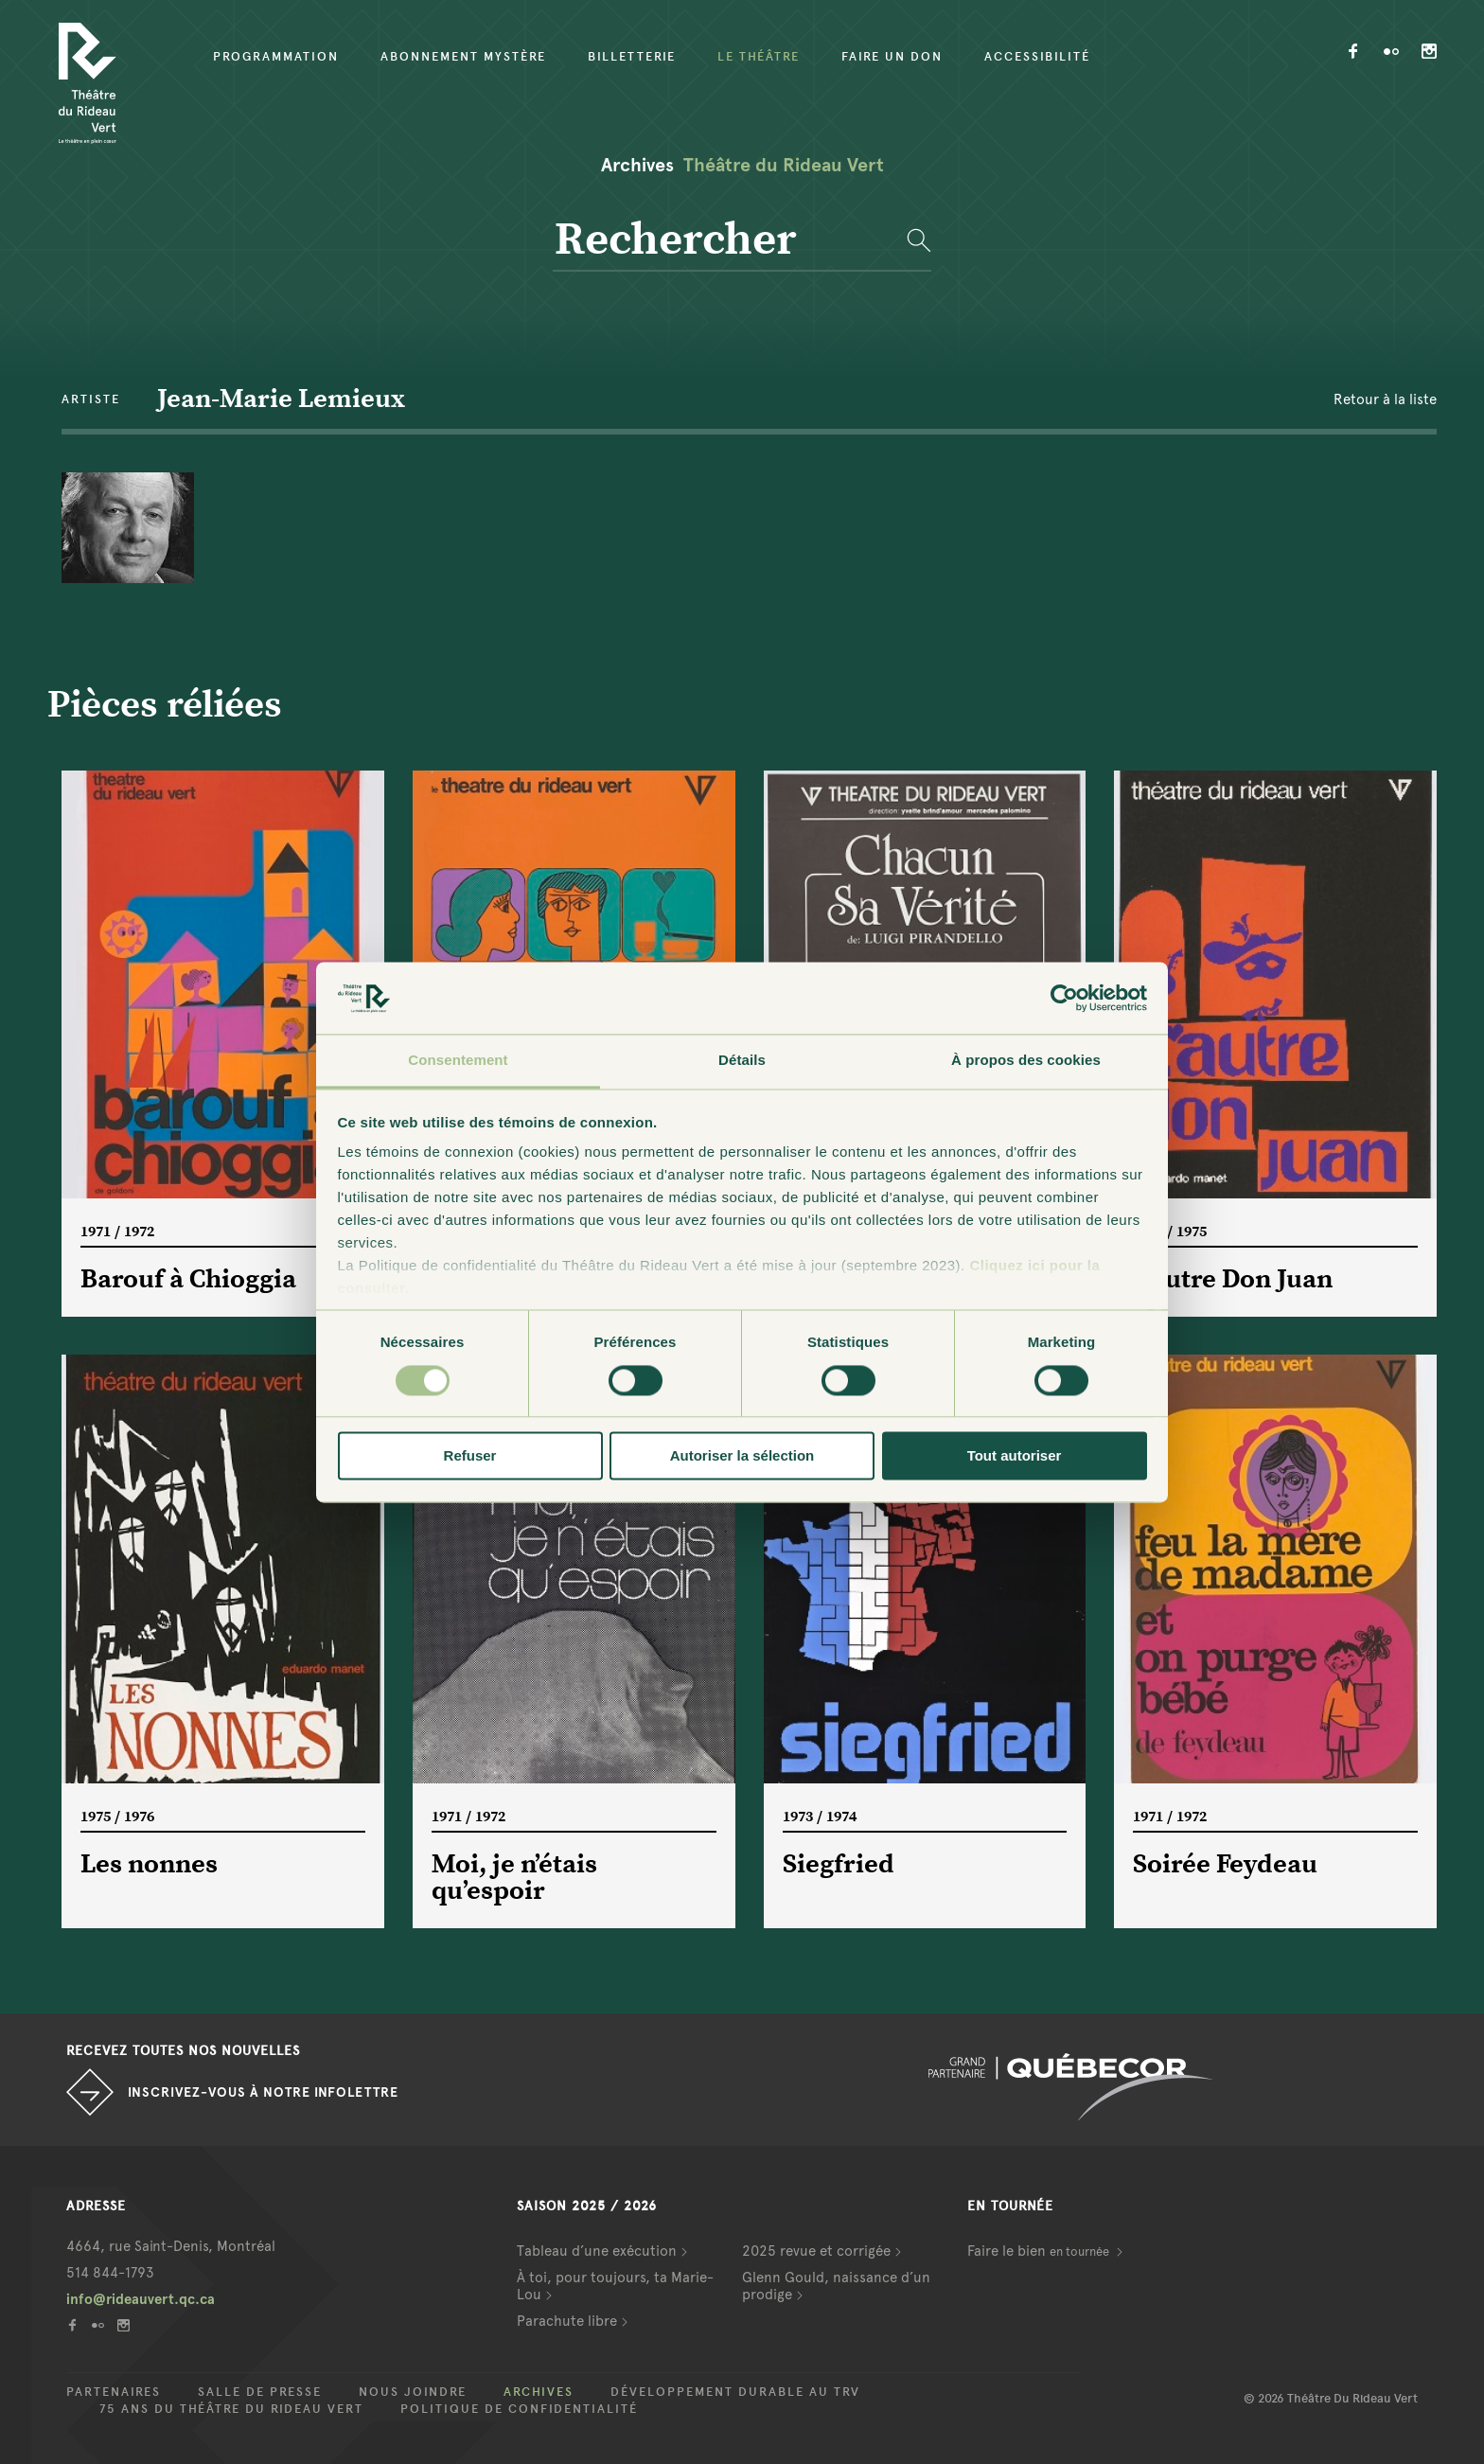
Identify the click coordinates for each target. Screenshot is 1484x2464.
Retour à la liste (1385, 399)
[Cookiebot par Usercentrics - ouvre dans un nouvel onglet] (1064, 998)
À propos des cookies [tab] (1026, 1061)
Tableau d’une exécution (597, 2251)
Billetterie (632, 56)
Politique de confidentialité (519, 2409)
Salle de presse (260, 2392)
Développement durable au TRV (735, 2392)
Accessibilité (1037, 56)
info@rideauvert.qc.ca (140, 2299)
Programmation (276, 56)
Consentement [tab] (457, 1061)
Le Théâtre (758, 56)
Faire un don (892, 56)
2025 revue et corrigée (816, 2251)
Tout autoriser (1014, 1456)
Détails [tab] (742, 1061)
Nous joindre (413, 2392)
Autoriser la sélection (742, 1456)
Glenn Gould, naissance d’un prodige (836, 2286)
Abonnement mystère (463, 56)
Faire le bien (1039, 2251)
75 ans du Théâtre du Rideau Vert (231, 2409)
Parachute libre (567, 2321)
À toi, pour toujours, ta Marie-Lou (615, 2286)
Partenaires (113, 2392)
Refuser (470, 1456)
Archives (539, 2392)
